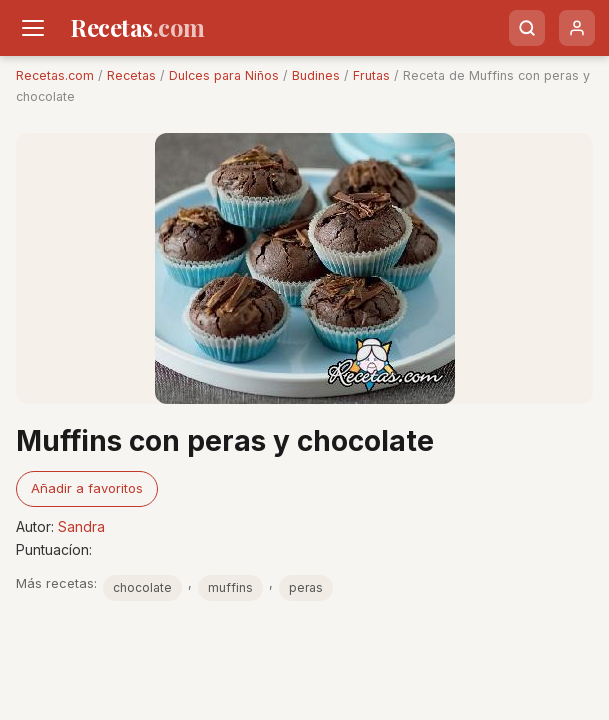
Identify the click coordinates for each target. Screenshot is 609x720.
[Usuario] (577, 28)
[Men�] (33, 28)
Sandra (81, 526)
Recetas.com (55, 75)
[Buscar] (527, 28)
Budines (316, 75)
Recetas (131, 75)
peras (306, 587)
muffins (230, 587)
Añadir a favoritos (87, 488)
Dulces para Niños (224, 75)
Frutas (371, 75)
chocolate (142, 587)
